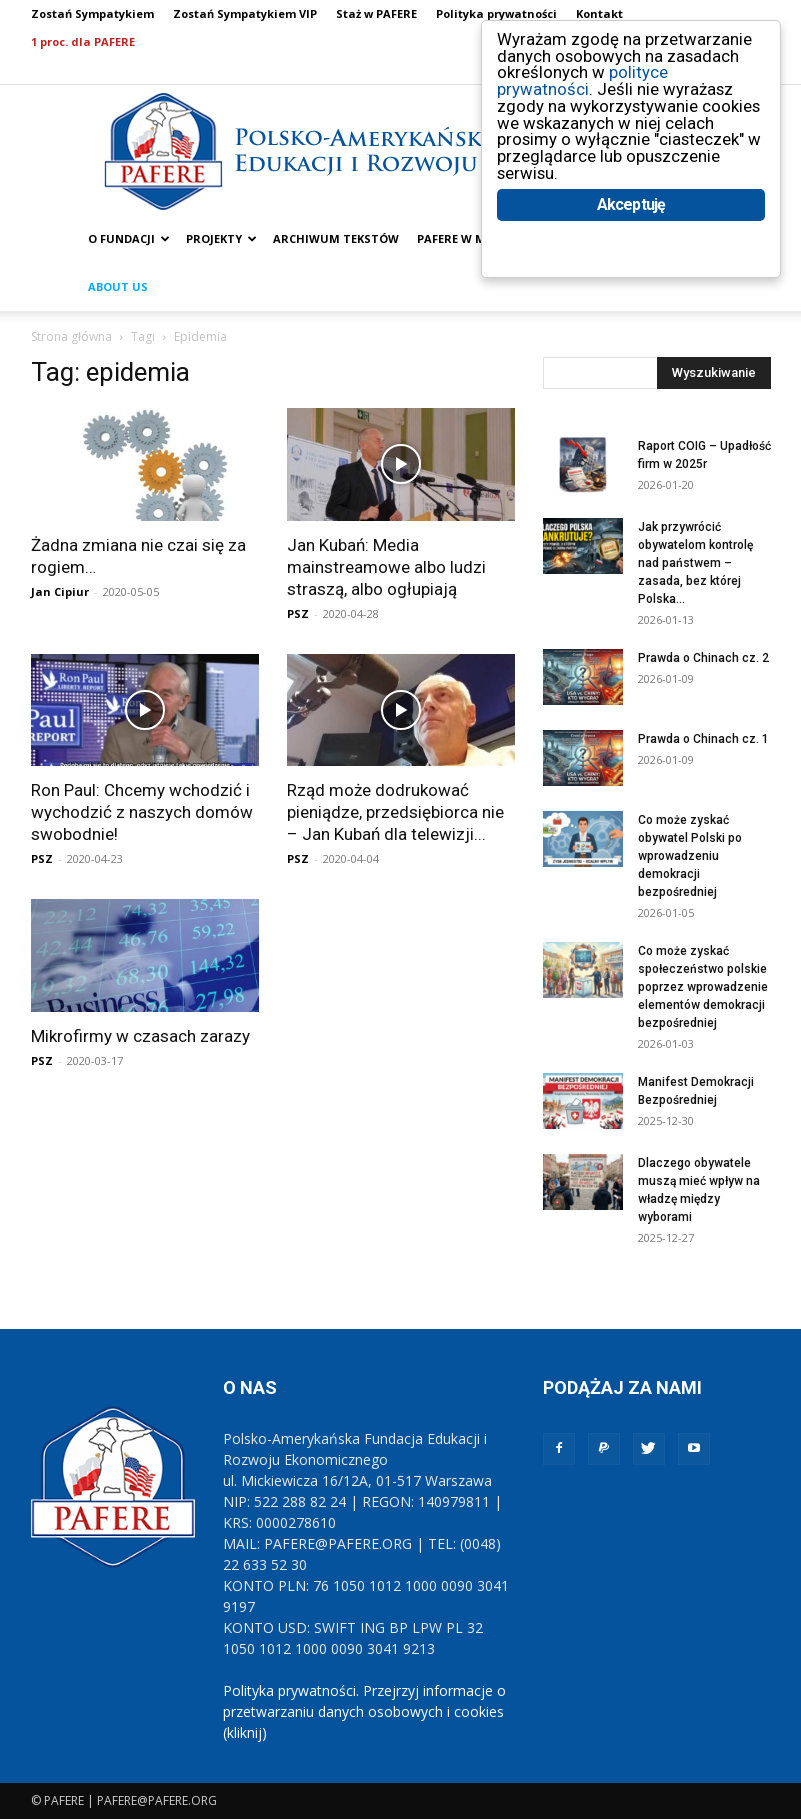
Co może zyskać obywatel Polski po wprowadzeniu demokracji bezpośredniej (690, 856)
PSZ (298, 613)
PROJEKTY (221, 238)
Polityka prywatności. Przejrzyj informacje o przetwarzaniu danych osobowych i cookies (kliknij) (364, 1711)
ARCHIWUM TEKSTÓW (336, 238)
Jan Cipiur (60, 591)
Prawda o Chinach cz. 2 (703, 658)
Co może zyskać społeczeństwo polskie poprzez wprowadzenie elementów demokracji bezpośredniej (703, 987)
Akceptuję (631, 207)
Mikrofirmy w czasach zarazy (140, 1036)
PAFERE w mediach (472, 238)
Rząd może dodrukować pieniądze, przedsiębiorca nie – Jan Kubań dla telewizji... (395, 812)
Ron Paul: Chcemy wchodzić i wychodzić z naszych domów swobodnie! (142, 812)
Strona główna (71, 336)
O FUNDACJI (129, 238)
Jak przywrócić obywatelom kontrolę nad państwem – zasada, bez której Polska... (695, 563)
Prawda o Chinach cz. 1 (703, 739)
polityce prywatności (582, 81)
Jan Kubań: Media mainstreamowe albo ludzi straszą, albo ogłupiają (386, 567)
